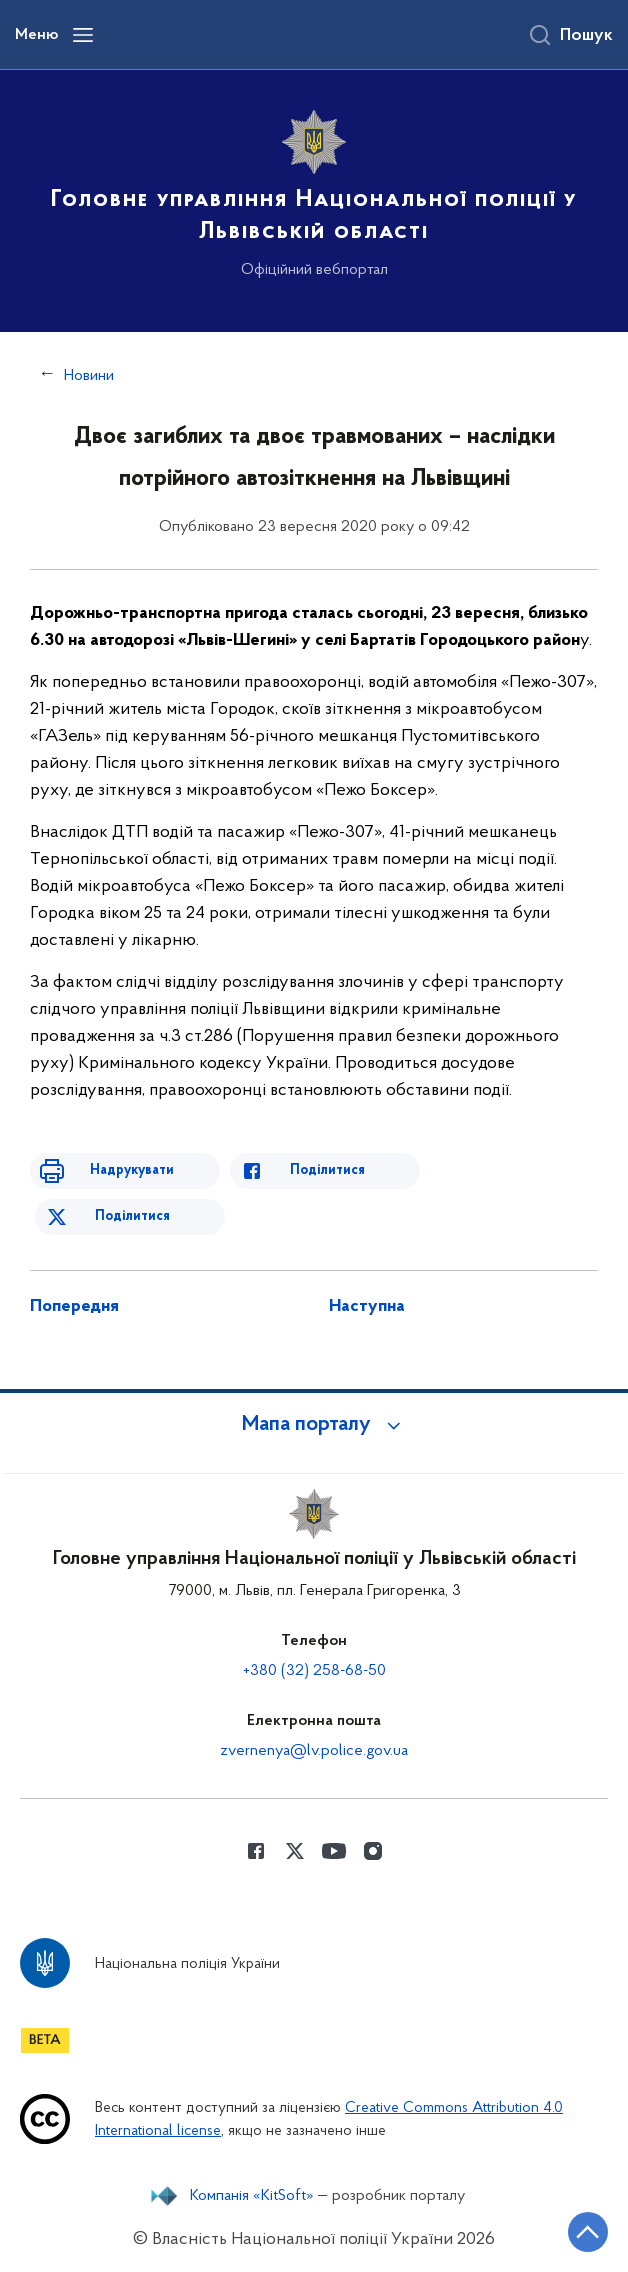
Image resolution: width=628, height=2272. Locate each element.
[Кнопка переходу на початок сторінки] (588, 2232)
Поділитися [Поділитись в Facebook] (327, 1170)
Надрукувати (132, 1170)
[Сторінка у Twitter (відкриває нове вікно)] (295, 1851)
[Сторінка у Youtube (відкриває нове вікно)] (334, 1851)
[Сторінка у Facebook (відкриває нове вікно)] (256, 1851)
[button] (314, 1425)
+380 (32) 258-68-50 (314, 1671)
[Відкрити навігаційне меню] (83, 35)
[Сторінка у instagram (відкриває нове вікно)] (373, 1851)
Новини (89, 376)
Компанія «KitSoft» (252, 2196)
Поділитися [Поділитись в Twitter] (132, 1216)
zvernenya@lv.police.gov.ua (314, 1751)
